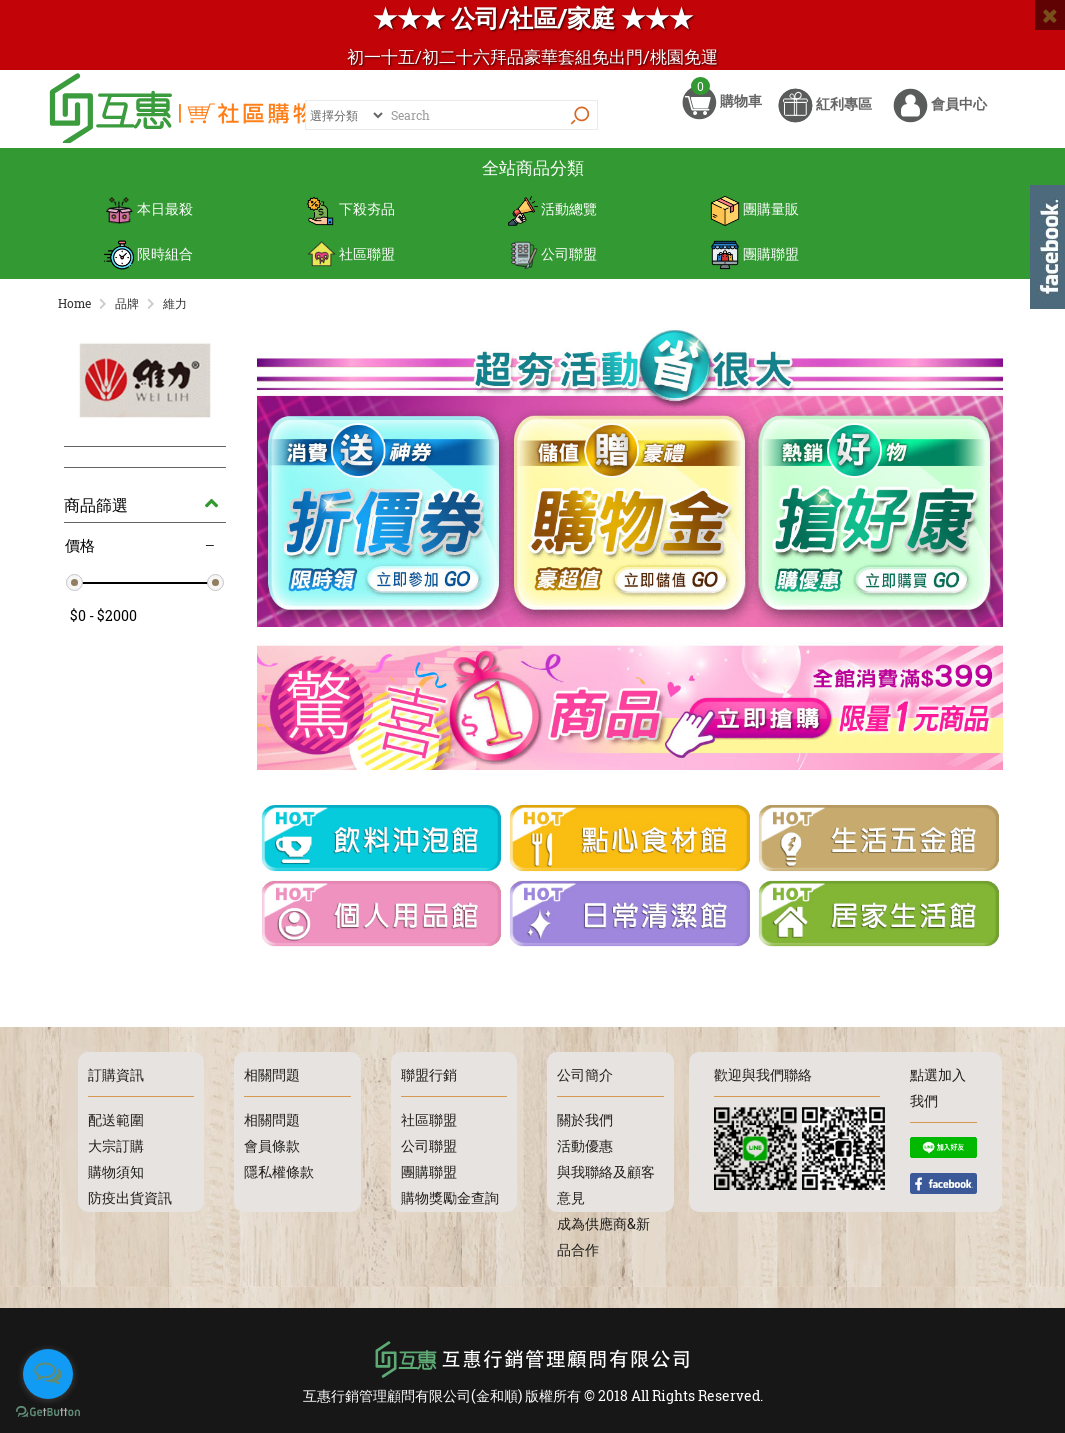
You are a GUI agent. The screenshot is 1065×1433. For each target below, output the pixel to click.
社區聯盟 (350, 260)
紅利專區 (825, 117)
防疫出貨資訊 (130, 1196)
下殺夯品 (350, 220)
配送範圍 (116, 1118)
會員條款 (272, 1144)
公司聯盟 (552, 260)
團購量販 (754, 220)
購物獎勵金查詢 (450, 1196)
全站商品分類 (533, 179)
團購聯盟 (754, 260)
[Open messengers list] (48, 1374)
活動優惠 (585, 1144)
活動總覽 (552, 220)
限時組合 (148, 260)
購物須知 (116, 1170)
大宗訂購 (116, 1144)
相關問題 (272, 1118)
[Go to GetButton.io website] (48, 1412)
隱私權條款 (279, 1170)
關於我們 (585, 1118)
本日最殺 (148, 220)
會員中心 (940, 117)
